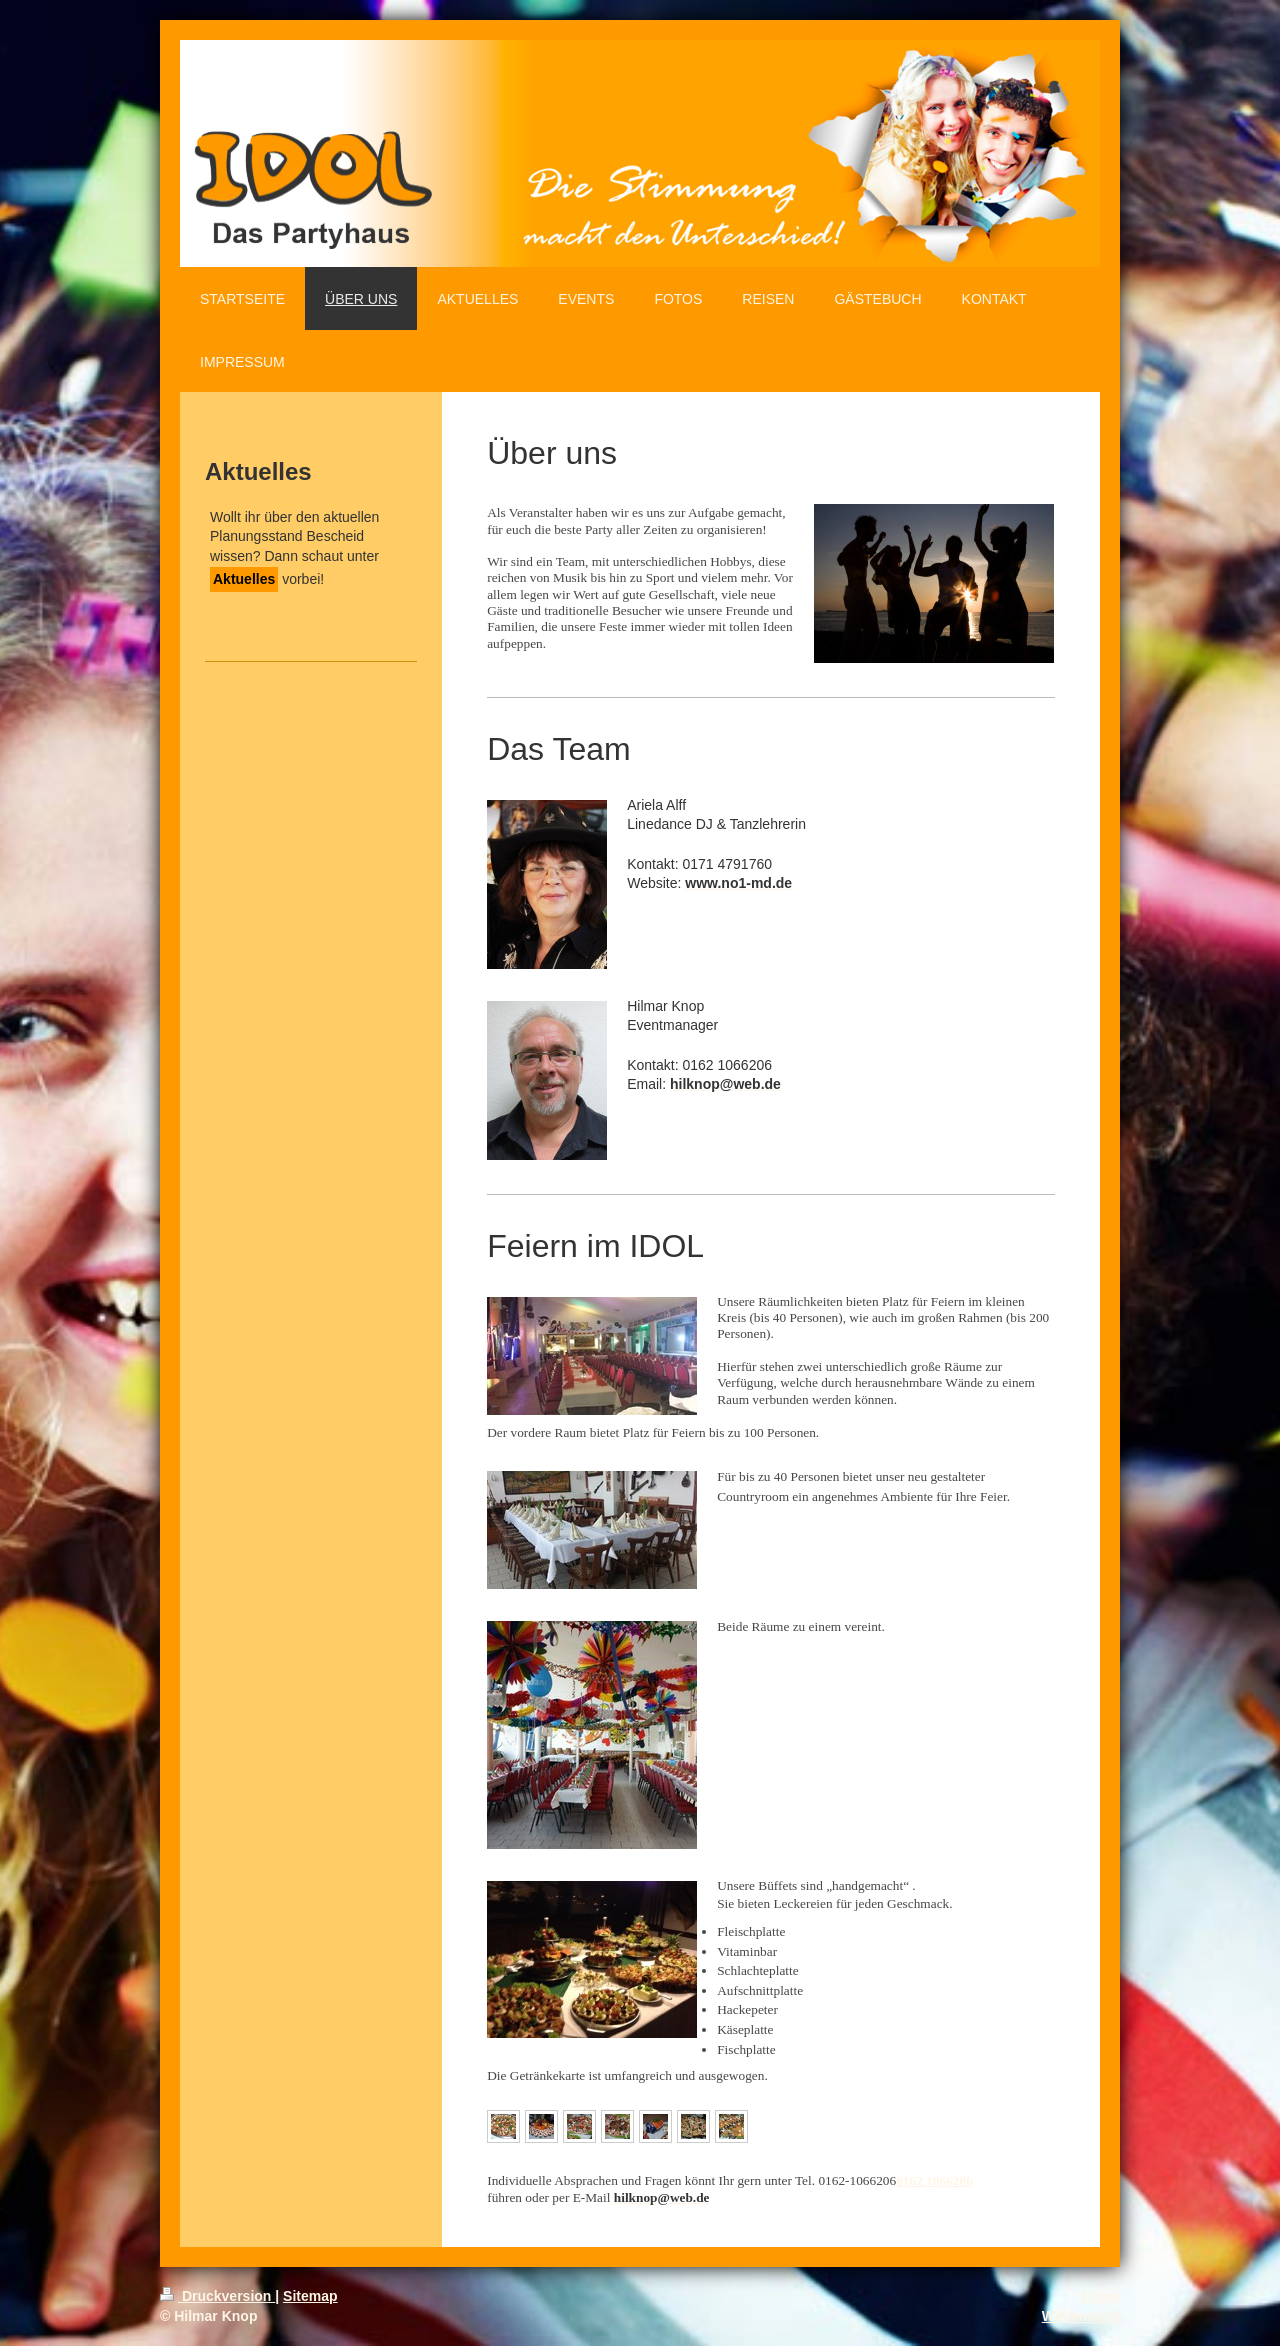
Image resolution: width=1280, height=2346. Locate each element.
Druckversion (217, 2296)
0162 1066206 (934, 2180)
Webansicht (1081, 2316)
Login (1101, 2296)
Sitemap (310, 2296)
